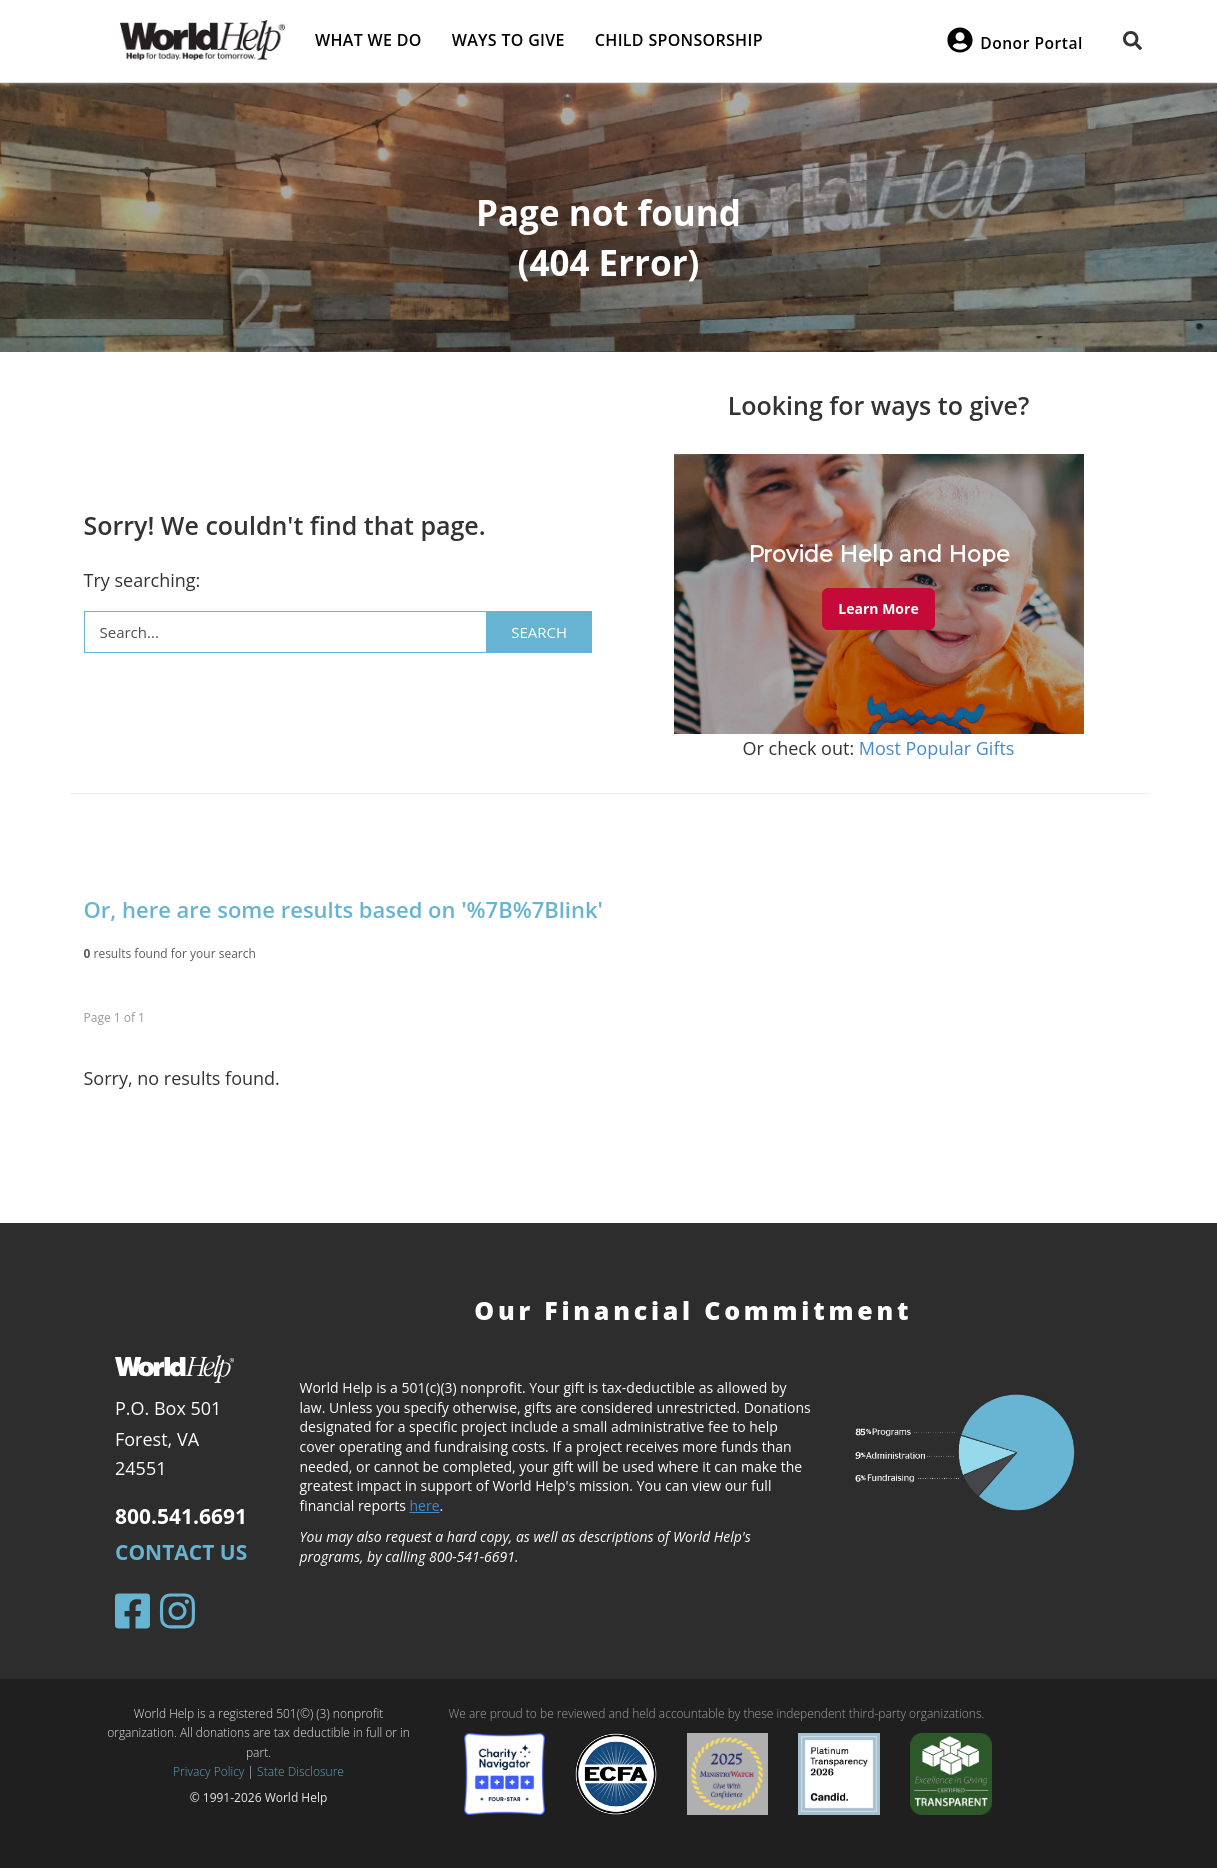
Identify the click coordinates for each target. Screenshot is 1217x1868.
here (424, 1505)
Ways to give (508, 40)
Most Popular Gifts (937, 748)
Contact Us (181, 1552)
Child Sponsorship (679, 40)
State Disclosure (300, 1771)
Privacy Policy (208, 1771)
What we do (368, 40)
